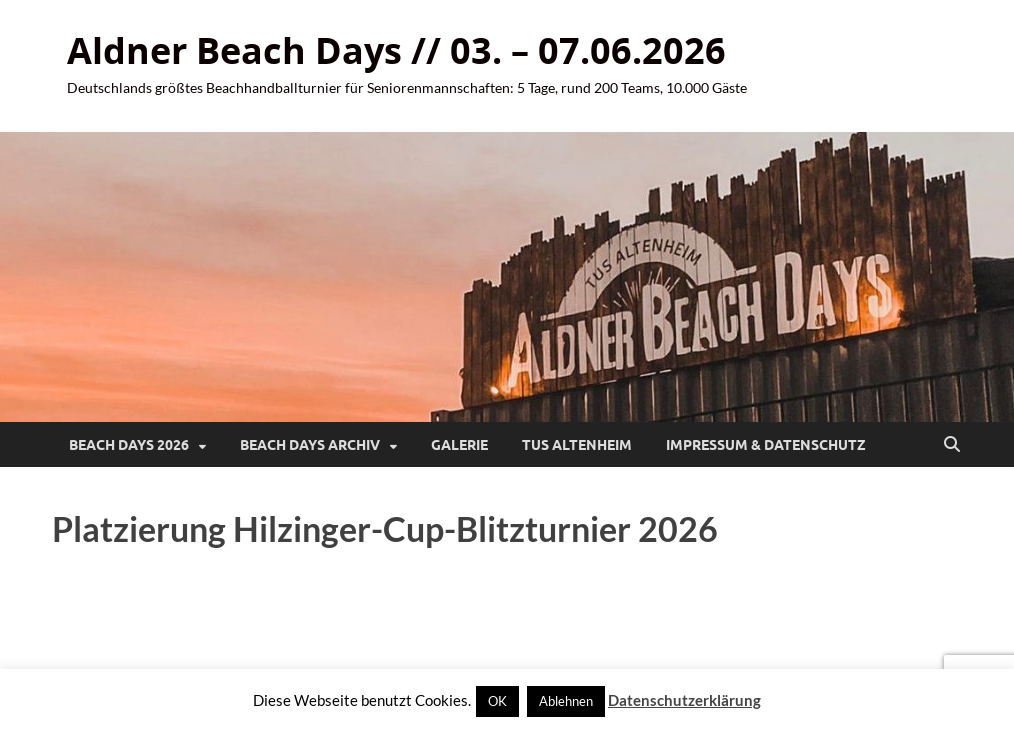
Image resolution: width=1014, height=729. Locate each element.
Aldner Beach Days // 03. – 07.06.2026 (396, 50)
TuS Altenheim (577, 445)
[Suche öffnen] (952, 445)
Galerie (459, 445)
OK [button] (497, 701)
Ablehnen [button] (566, 701)
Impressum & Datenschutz (766, 445)
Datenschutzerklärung (684, 700)
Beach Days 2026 (129, 445)
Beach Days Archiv (310, 445)
